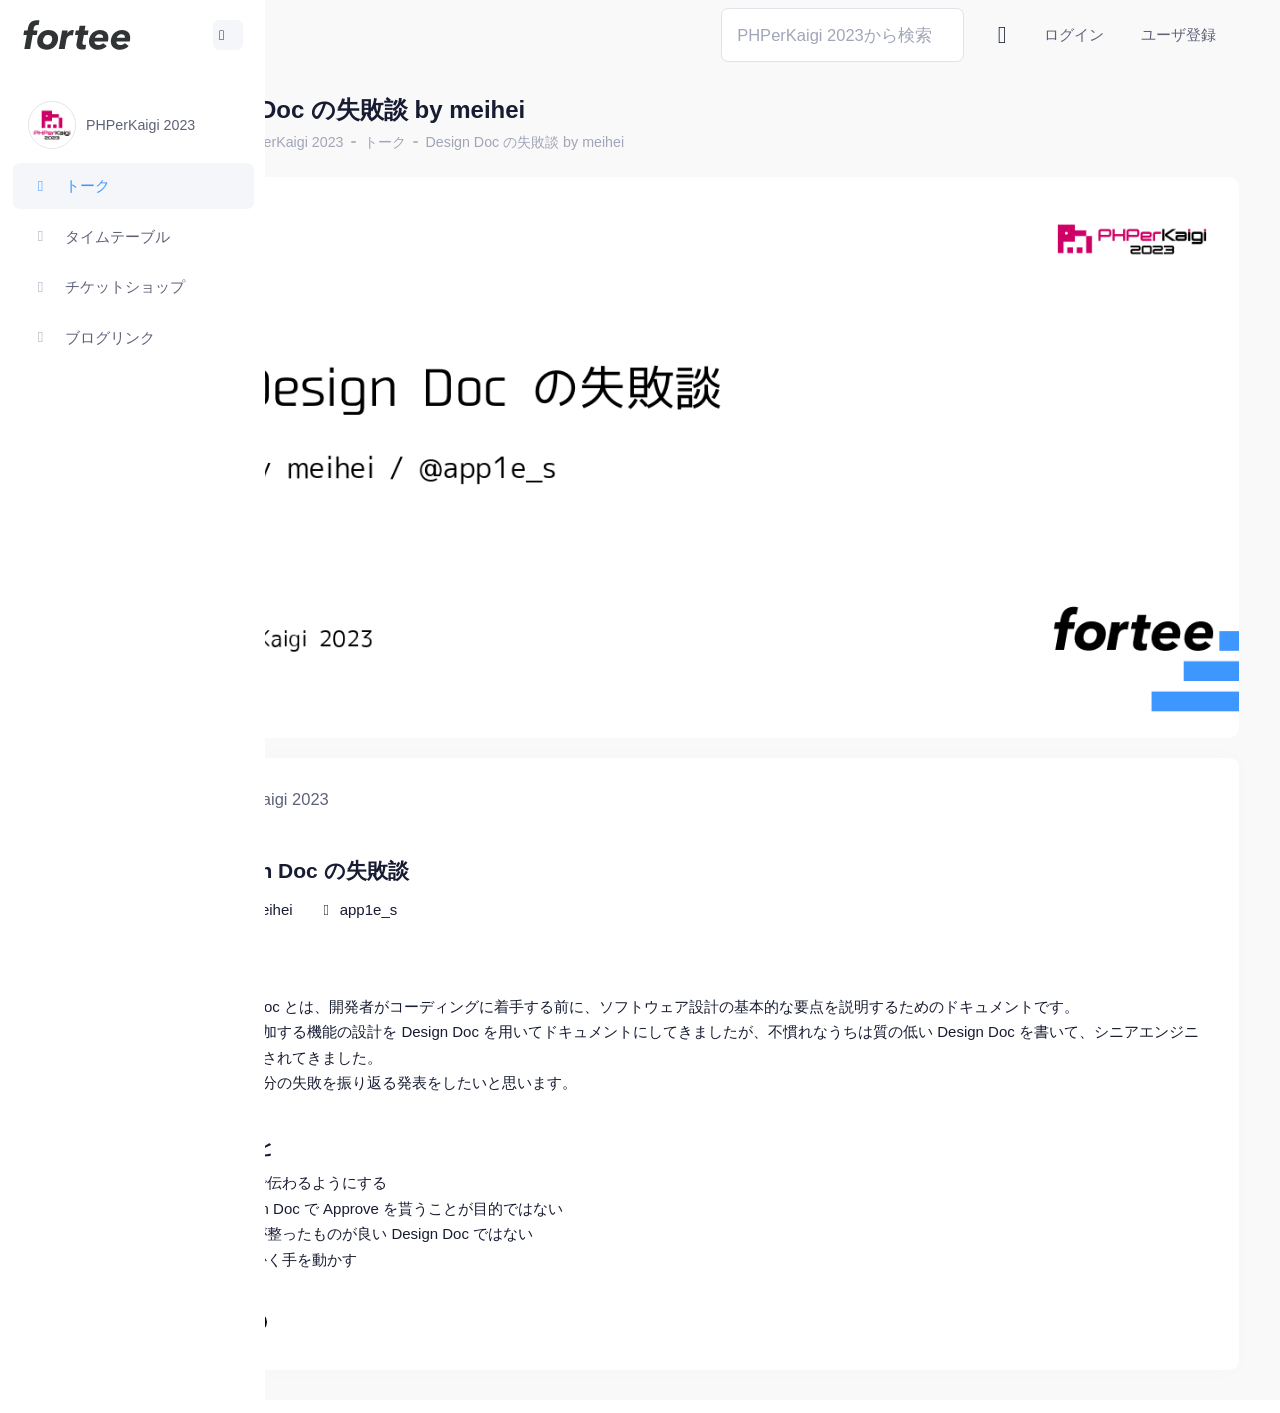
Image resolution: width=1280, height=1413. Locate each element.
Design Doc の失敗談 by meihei (662, 142)
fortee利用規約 (1006, 1382)
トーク (522, 142)
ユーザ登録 (1178, 34)
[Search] (842, 34)
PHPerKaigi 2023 (426, 142)
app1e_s (506, 837)
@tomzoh (656, 1382)
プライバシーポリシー (1160, 1382)
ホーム (331, 142)
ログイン (1074, 34)
